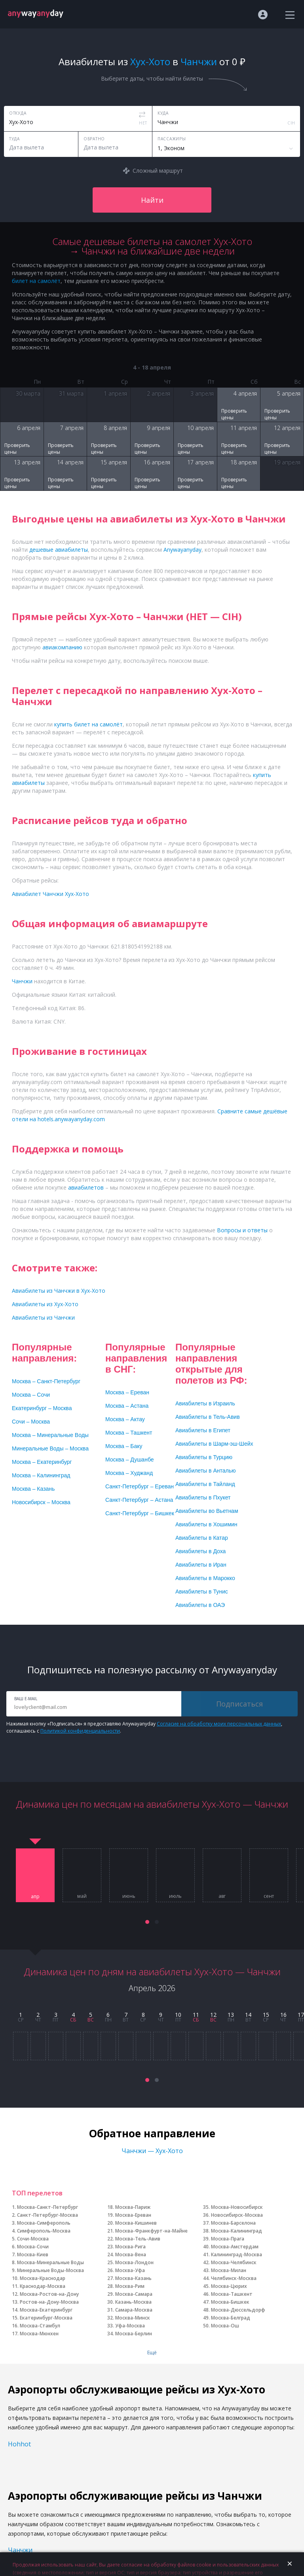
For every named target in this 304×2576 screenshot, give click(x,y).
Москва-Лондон (134, 2262)
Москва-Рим (129, 2286)
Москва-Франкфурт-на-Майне (151, 2230)
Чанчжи (20, 2550)
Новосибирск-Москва (237, 2215)
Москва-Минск (132, 2317)
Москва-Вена (130, 2254)
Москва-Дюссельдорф (238, 2309)
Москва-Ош (225, 2325)
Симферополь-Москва (43, 2230)
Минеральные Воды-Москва (50, 2270)
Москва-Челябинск (233, 2262)
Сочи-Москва (33, 2238)
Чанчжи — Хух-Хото (152, 2150)
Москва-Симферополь (43, 2223)
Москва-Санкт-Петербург (47, 2207)
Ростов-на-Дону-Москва (49, 2302)
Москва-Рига (130, 2246)
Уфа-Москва (130, 2325)
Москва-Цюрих (229, 2286)
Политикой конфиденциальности (80, 1730)
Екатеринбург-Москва (46, 2317)
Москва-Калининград (236, 2230)
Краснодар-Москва (42, 2286)
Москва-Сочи (33, 2246)
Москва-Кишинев (136, 2223)
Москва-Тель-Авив (137, 2238)
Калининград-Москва (236, 2254)
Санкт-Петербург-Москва (47, 2215)
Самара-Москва (133, 2309)
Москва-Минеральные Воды (50, 2262)
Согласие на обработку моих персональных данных (219, 1723)
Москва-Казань (133, 2278)
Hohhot (19, 2444)
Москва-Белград (230, 2317)
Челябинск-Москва (233, 2278)
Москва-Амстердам (234, 2246)
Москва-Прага (227, 2238)
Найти (152, 200)
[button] (147, 1922)
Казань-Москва (133, 2302)
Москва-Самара (133, 2294)
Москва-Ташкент (232, 2294)
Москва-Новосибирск (237, 2207)
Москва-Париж (132, 2207)
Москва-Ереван (133, 2215)
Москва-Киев (32, 2254)
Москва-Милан (228, 2270)
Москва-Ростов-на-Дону (49, 2294)
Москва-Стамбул (40, 2325)
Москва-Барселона (233, 2223)
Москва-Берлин (133, 2333)
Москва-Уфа (130, 2270)
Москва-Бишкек (230, 2302)
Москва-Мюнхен (39, 2333)
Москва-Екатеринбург (46, 2309)
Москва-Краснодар (42, 2278)
